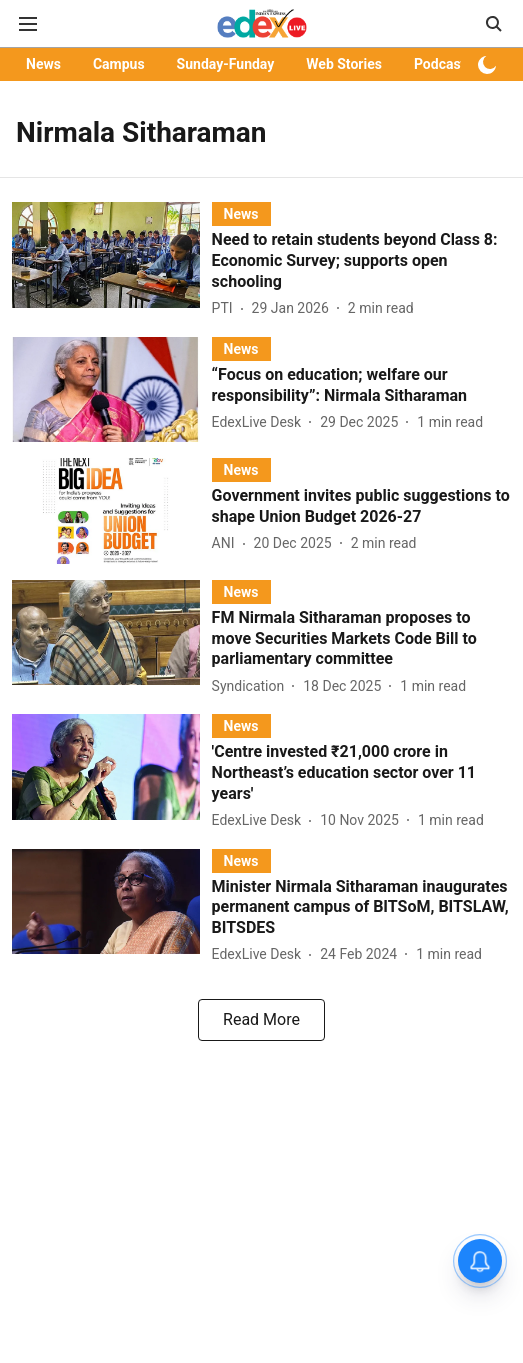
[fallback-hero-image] (112, 261)
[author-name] (226, 308)
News (43, 64)
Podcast (439, 64)
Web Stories (344, 64)
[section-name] (241, 213)
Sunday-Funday (226, 64)
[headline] (361, 261)
